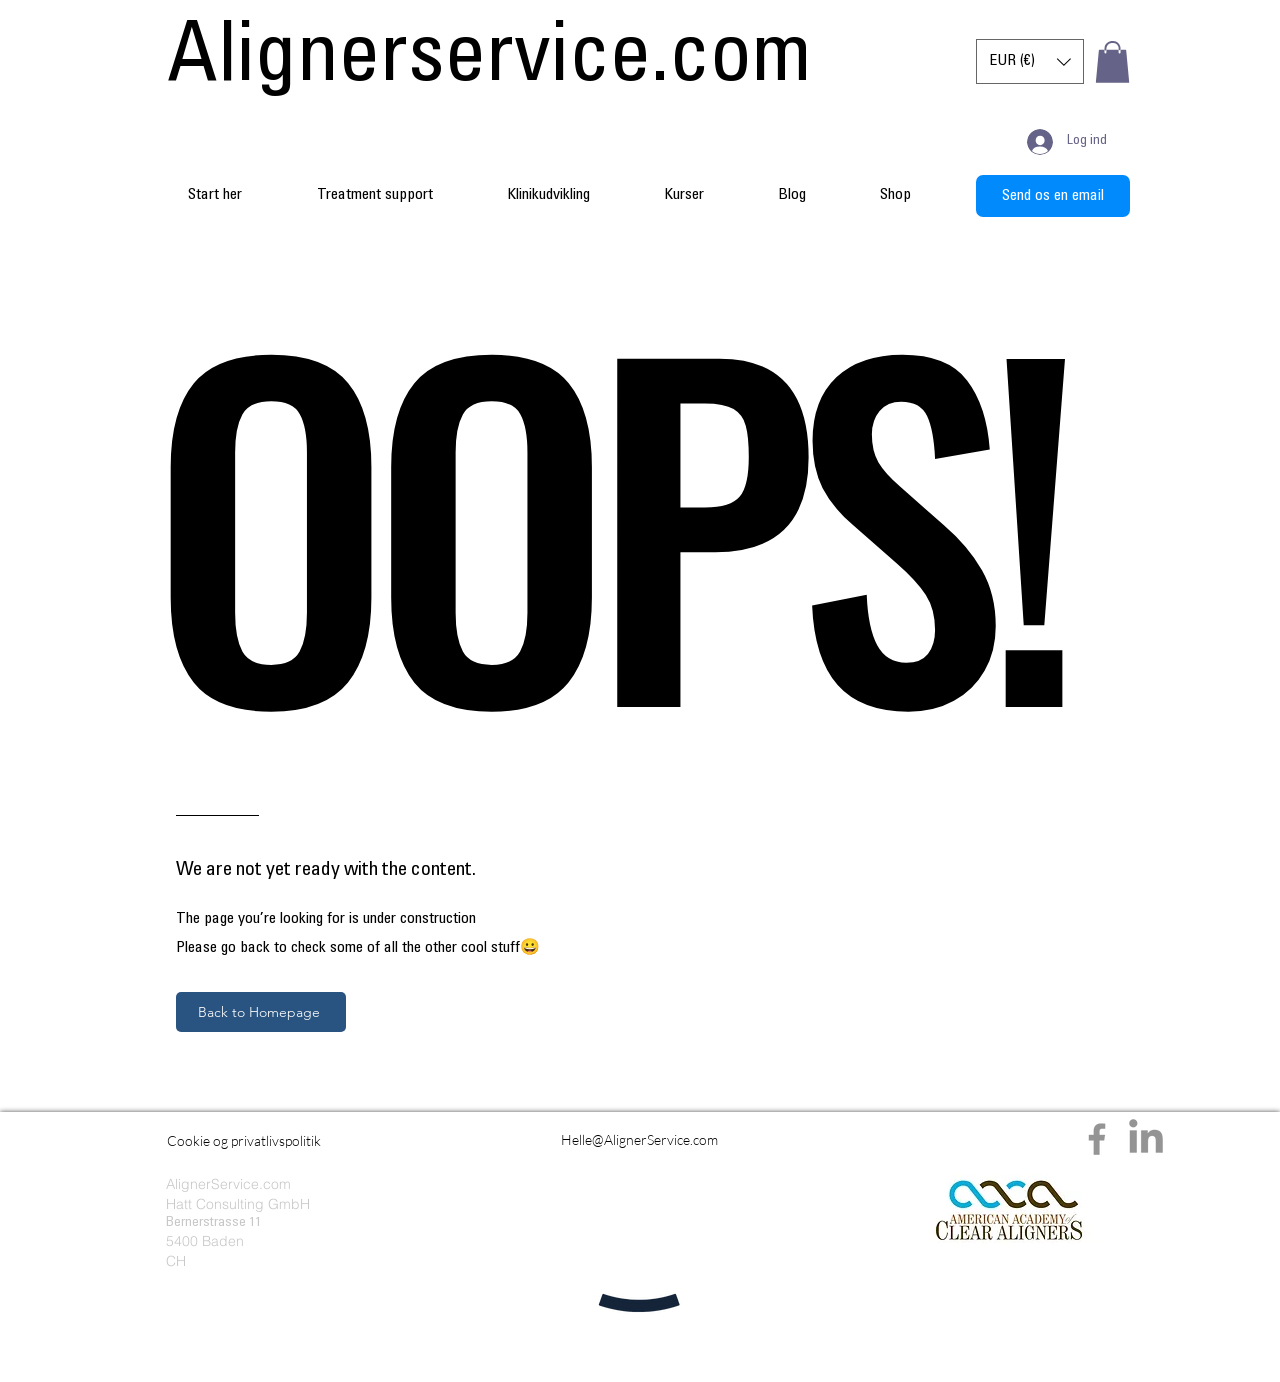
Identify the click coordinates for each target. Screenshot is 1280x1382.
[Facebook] (1097, 1139)
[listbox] (1030, 61)
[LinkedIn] (1146, 1139)
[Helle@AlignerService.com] (639, 1139)
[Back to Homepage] (261, 1012)
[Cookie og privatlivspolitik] (244, 1140)
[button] (1030, 61)
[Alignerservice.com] (489, 62)
